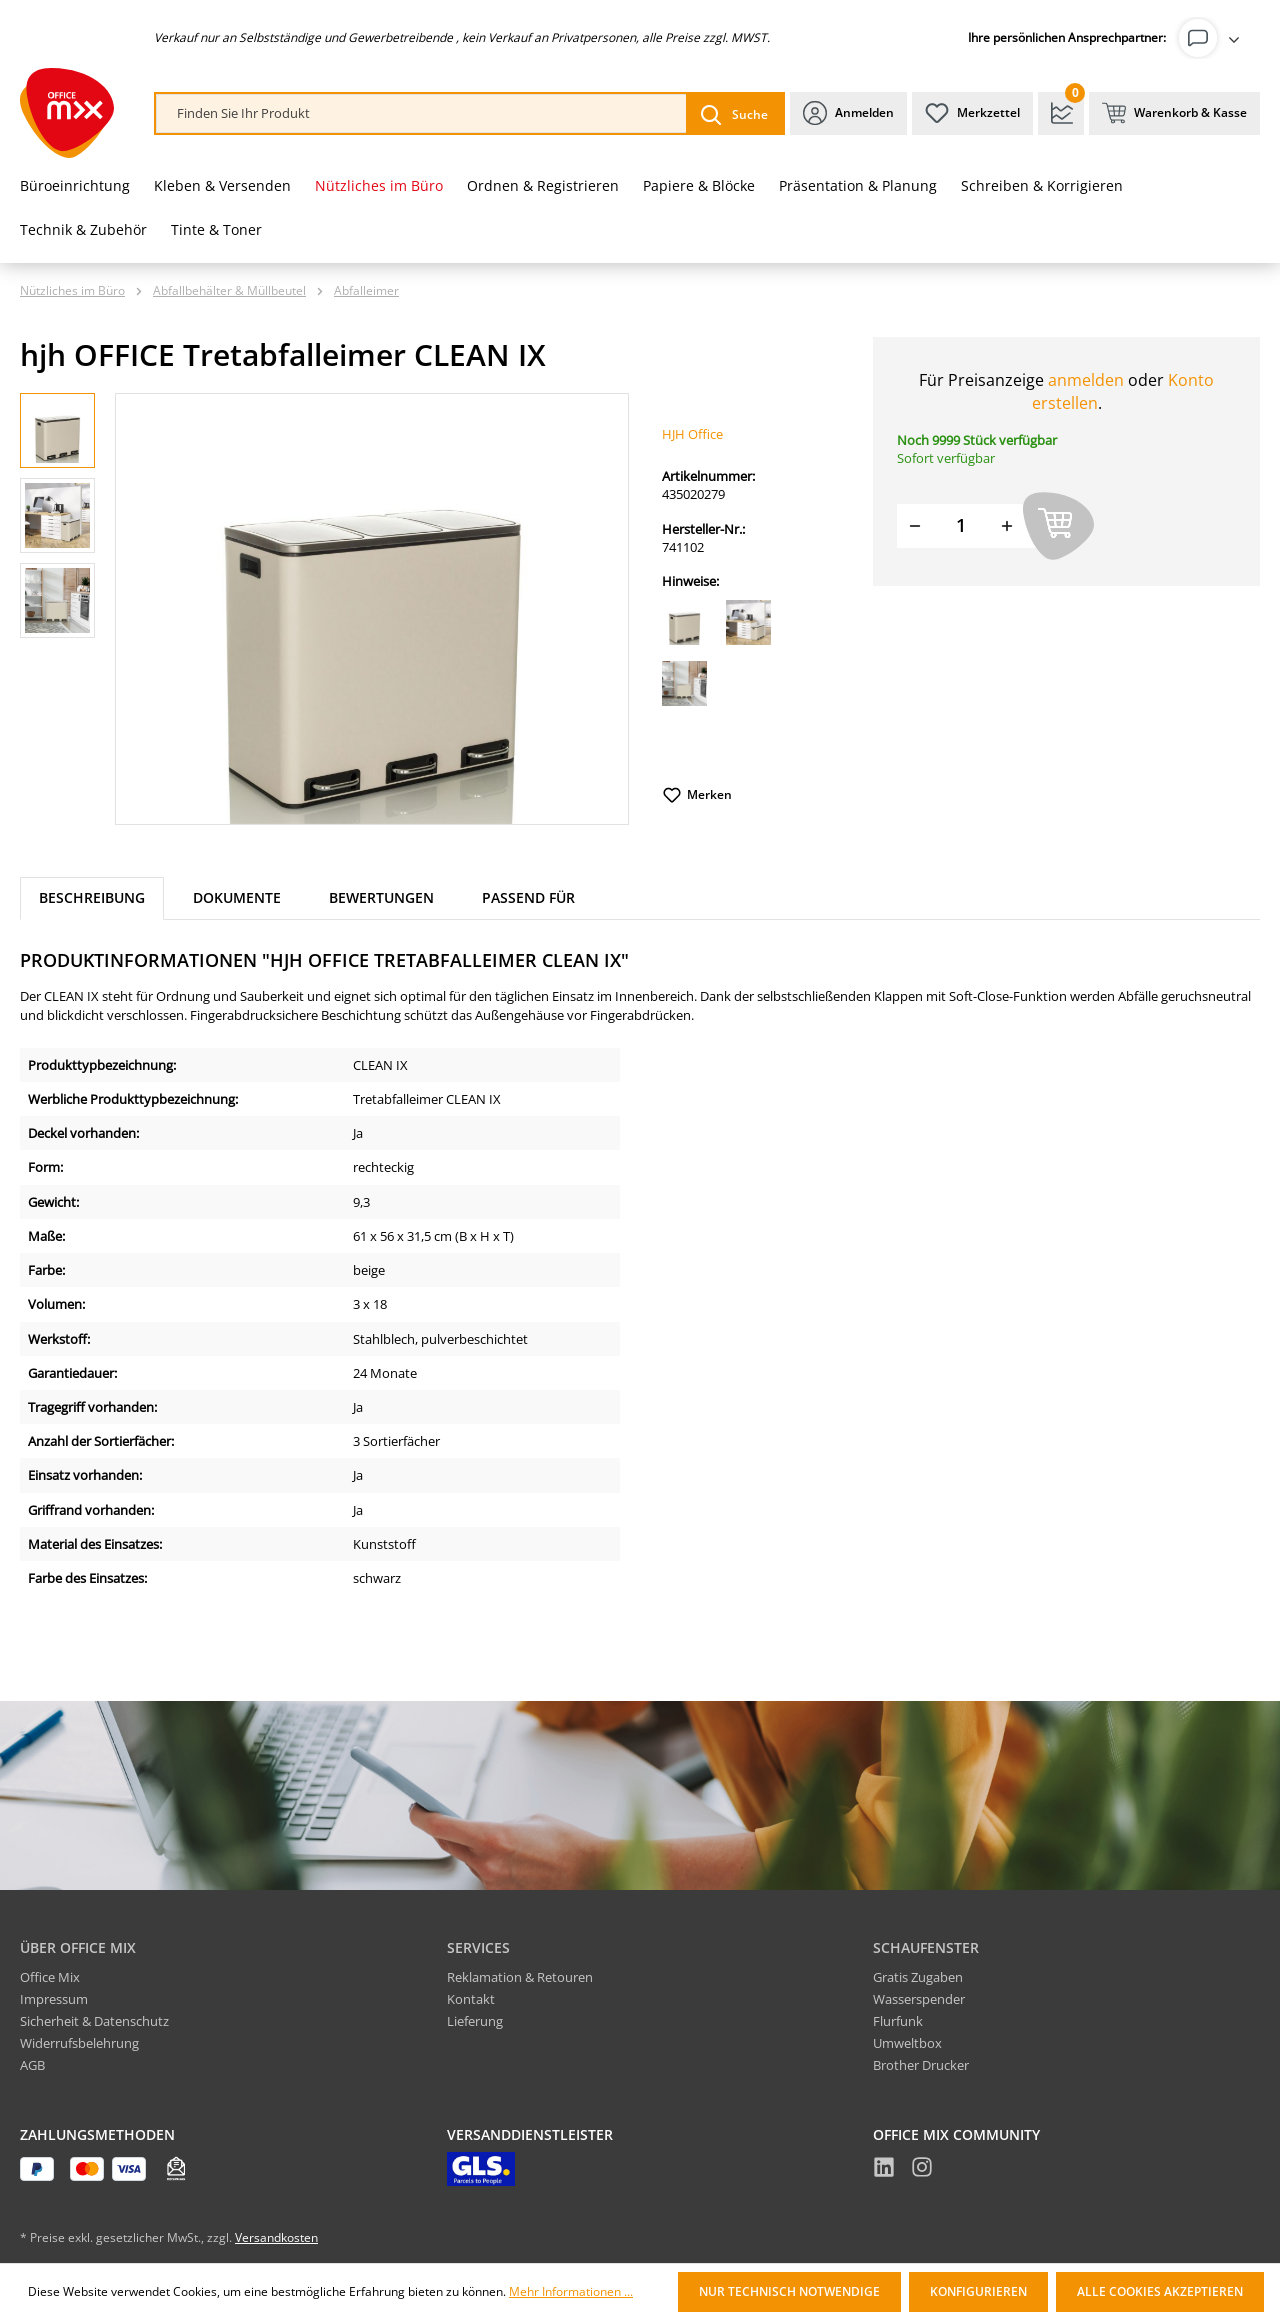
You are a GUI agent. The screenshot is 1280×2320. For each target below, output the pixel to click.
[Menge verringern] (915, 525)
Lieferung (475, 2021)
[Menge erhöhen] (1007, 525)
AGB (32, 2065)
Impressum (54, 1999)
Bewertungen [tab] (381, 897)
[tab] (92, 898)
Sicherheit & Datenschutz (94, 2021)
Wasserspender (919, 1999)
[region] (325, 609)
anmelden (1086, 380)
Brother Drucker (921, 2065)
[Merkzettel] (972, 113)
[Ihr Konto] (1213, 38)
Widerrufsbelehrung (79, 2043)
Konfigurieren (978, 2291)
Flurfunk (898, 2021)
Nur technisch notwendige (789, 2291)
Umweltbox (907, 2043)
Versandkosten (276, 2237)
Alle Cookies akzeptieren (1160, 2291)
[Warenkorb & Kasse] (1174, 113)
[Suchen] (734, 113)
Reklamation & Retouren (520, 1977)
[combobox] (421, 113)
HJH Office (692, 434)
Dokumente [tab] (237, 897)
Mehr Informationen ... (571, 2292)
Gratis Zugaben (918, 1977)
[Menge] (961, 525)
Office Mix (50, 1977)
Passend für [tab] (528, 897)
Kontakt (471, 1999)
